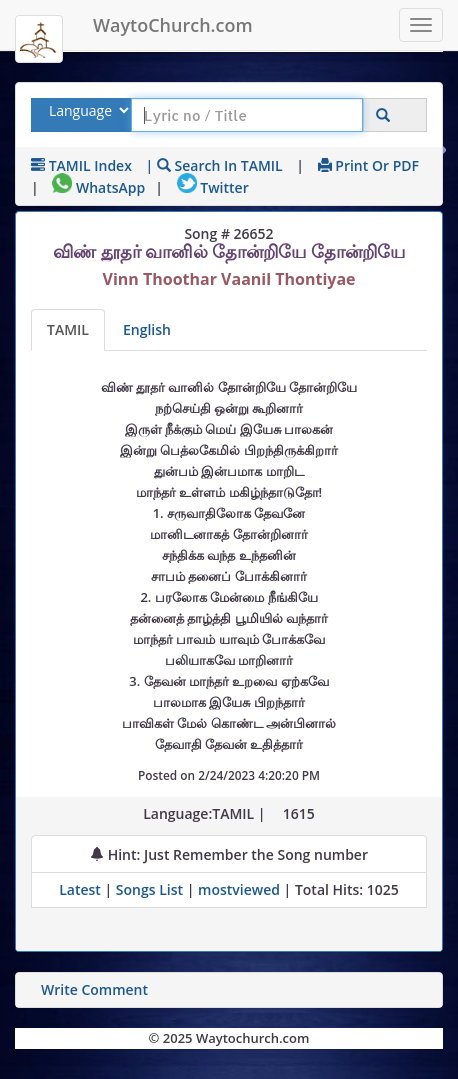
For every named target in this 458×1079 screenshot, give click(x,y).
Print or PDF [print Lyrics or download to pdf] (368, 165)
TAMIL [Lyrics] (68, 329)
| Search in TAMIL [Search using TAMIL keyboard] (214, 165)
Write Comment (94, 989)
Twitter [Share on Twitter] (213, 187)
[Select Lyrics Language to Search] (86, 110)
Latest (81, 889)
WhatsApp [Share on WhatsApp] (98, 187)
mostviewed (239, 889)
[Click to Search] (383, 115)
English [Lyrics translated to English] (147, 329)
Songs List (149, 889)
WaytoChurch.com (173, 25)
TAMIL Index (81, 165)
